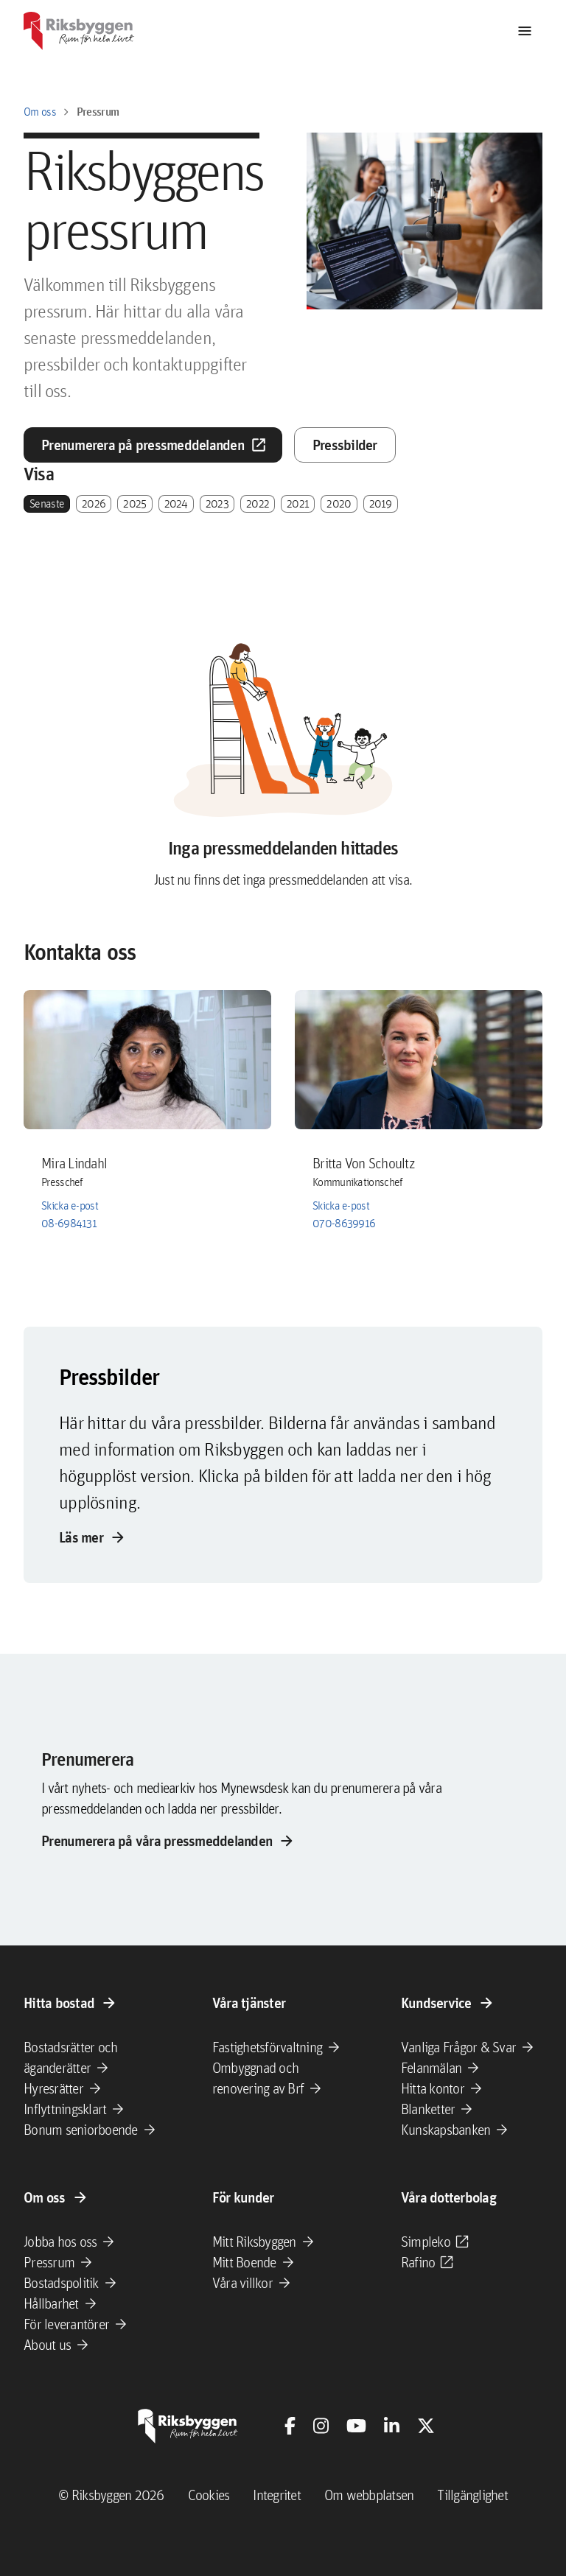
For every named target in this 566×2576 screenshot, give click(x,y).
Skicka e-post (69, 1205)
